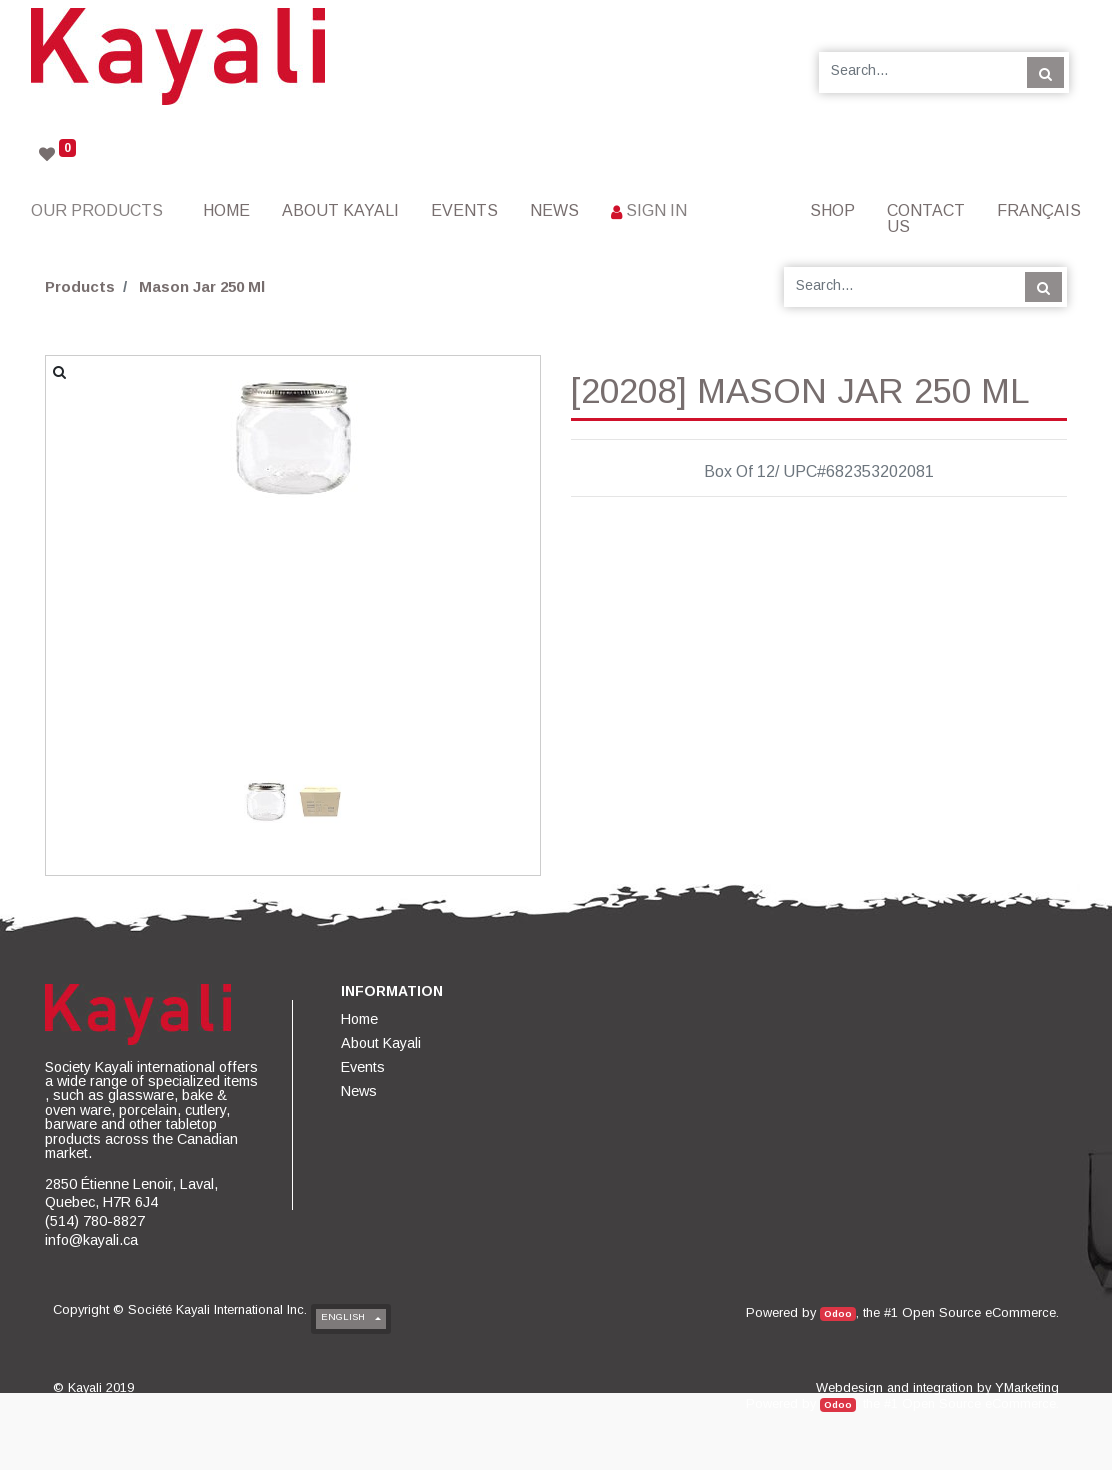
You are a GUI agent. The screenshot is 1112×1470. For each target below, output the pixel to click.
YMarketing (1027, 1387)
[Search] (1045, 72)
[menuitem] (226, 210)
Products (80, 286)
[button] (83, 564)
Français (1039, 210)
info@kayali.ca (91, 1240)
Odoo (838, 1313)
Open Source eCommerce (979, 1312)
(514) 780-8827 (95, 1221)
